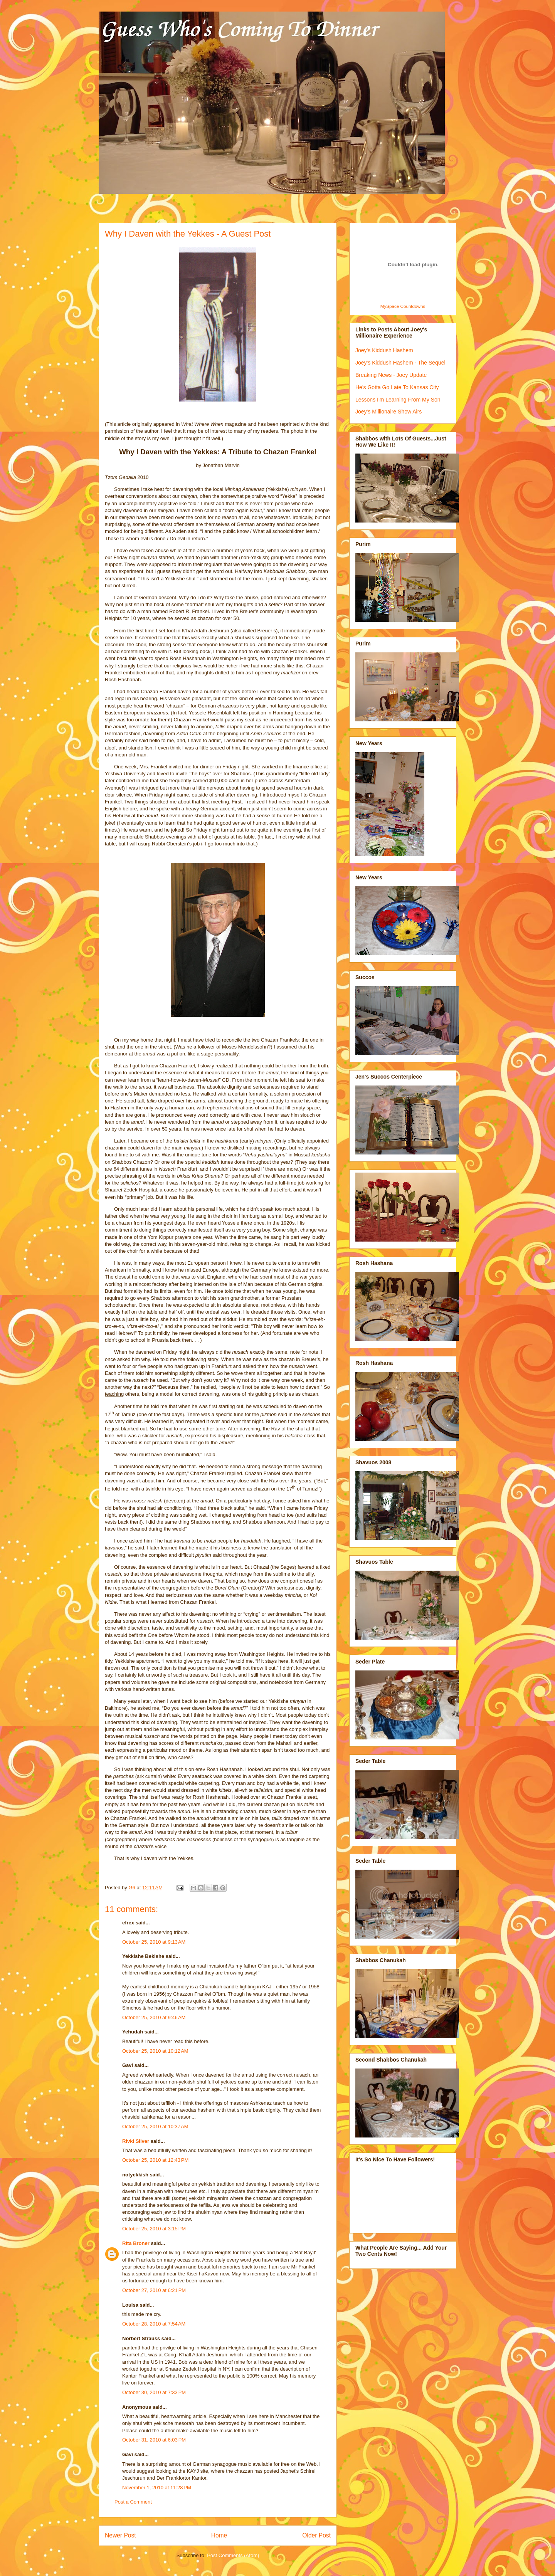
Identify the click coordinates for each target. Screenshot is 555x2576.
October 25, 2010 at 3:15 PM (154, 2229)
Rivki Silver (135, 2141)
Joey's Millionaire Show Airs (388, 411)
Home (219, 2535)
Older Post (316, 2535)
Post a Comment (133, 2502)
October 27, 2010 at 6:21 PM (154, 2290)
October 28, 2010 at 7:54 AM (153, 2324)
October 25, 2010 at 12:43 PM (155, 2160)
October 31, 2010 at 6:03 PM (154, 2440)
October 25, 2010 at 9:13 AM (153, 1942)
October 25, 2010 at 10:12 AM (155, 2051)
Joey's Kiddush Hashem (384, 350)
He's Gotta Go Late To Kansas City (397, 387)
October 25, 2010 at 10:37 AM (155, 2126)
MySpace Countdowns (403, 306)
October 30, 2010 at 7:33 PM (154, 2392)
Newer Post (120, 2535)
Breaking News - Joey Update (391, 375)
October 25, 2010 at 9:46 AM (153, 2017)
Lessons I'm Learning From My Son (398, 400)
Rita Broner (136, 2243)
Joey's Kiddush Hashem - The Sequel (400, 363)
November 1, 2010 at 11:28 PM (156, 2487)
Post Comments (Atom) (233, 2555)
